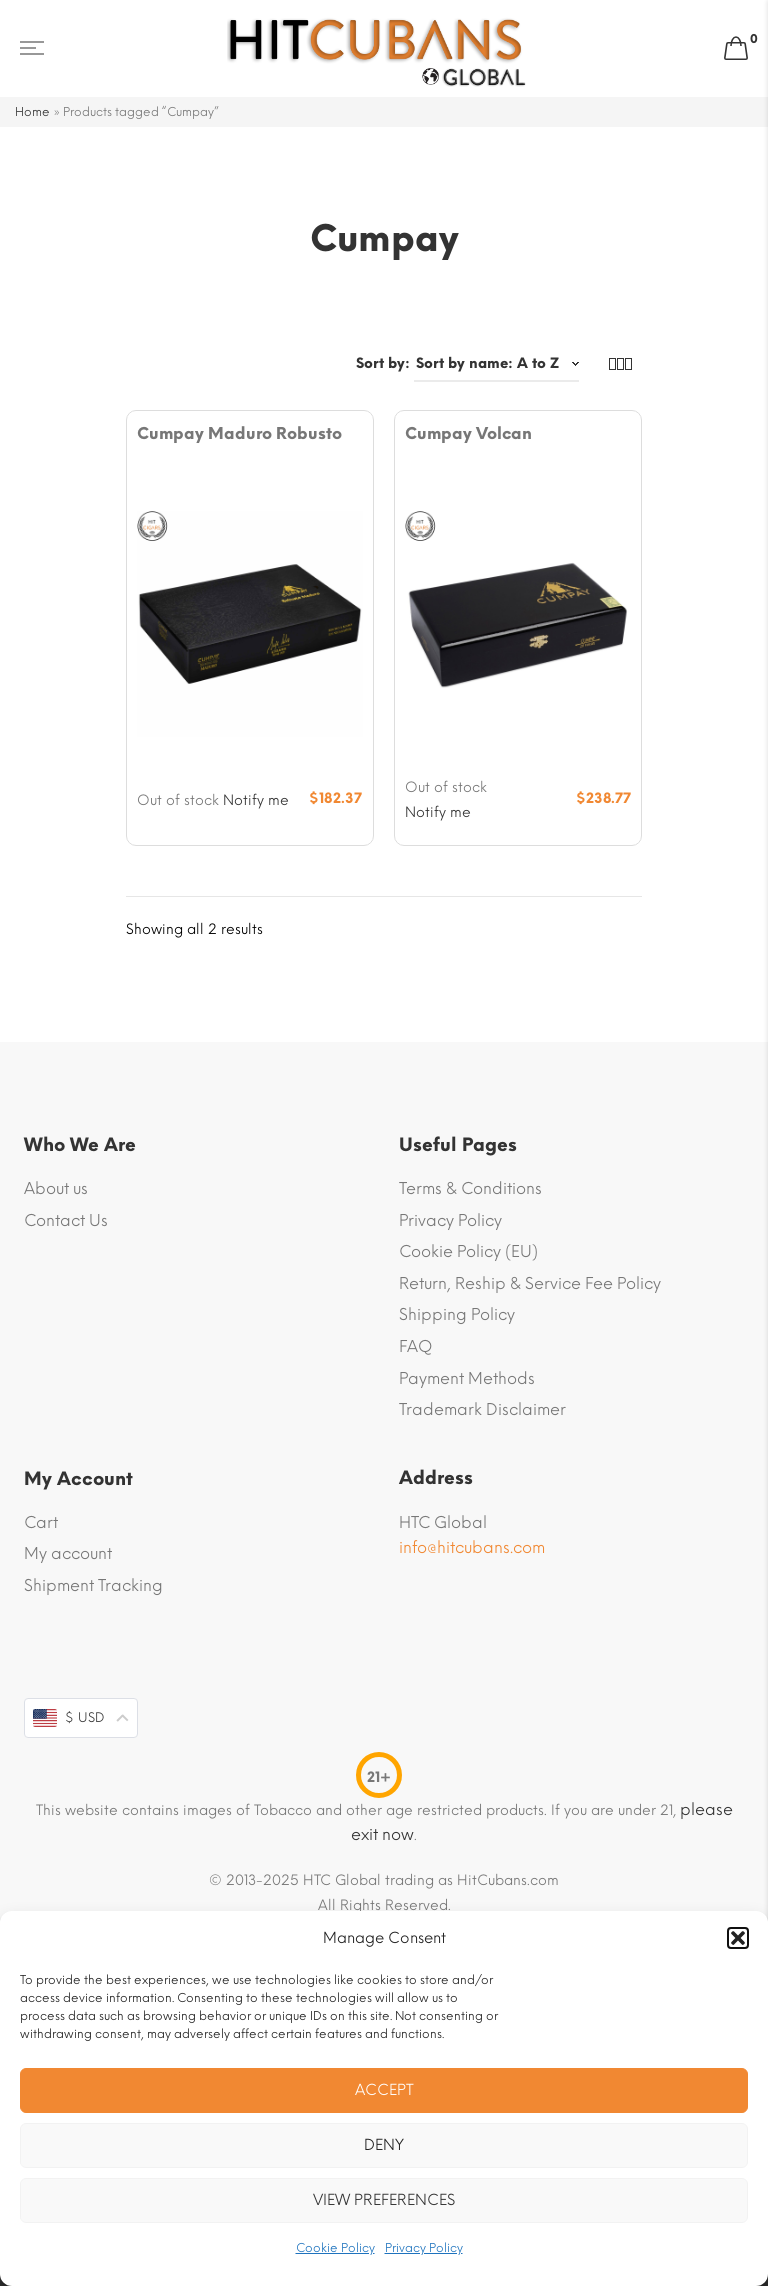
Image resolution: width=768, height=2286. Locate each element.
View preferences (384, 2200)
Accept (384, 2090)
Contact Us (66, 1220)
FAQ (415, 1346)
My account (68, 1553)
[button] (738, 1938)
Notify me (256, 800)
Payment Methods (467, 1378)
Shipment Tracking (93, 1585)
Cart (41, 1522)
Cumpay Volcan (468, 433)
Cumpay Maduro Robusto (239, 433)
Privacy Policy (424, 2248)
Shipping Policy (457, 1314)
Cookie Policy (335, 2248)
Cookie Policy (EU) (468, 1251)
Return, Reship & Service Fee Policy (530, 1283)
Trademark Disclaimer (482, 1409)
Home (32, 112)
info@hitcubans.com (472, 1547)
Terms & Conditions (470, 1188)
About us (56, 1188)
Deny (384, 2145)
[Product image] (250, 623)
